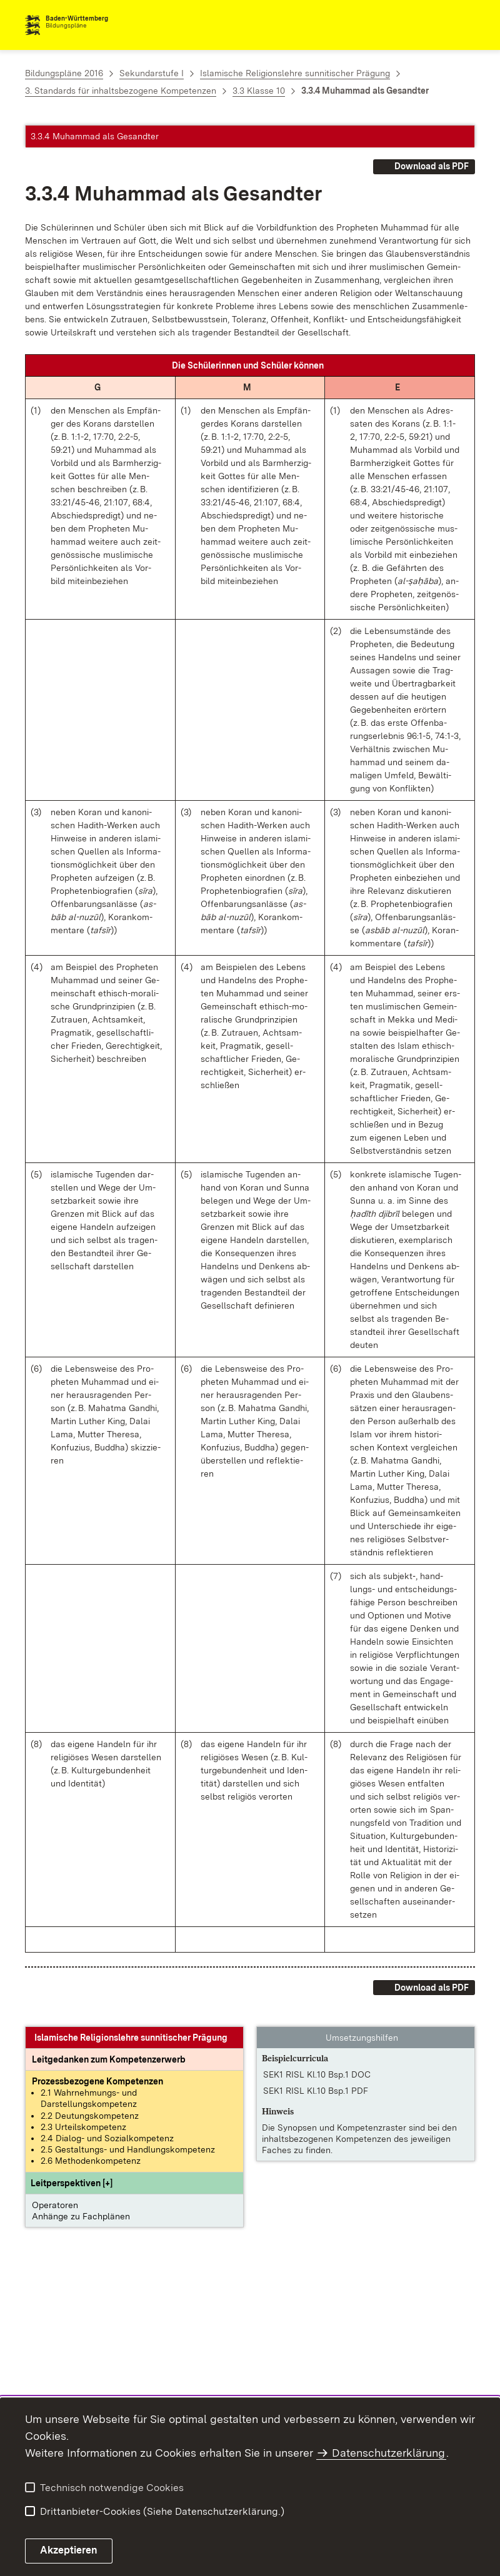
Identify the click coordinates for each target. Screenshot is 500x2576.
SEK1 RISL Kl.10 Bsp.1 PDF (315, 2091)
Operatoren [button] (55, 2205)
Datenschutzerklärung (388, 2452)
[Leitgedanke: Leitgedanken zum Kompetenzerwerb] (109, 2059)
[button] (71, 2183)
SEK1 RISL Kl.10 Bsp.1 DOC (317, 2074)
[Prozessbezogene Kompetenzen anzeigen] (97, 2081)
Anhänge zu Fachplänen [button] (81, 2216)
